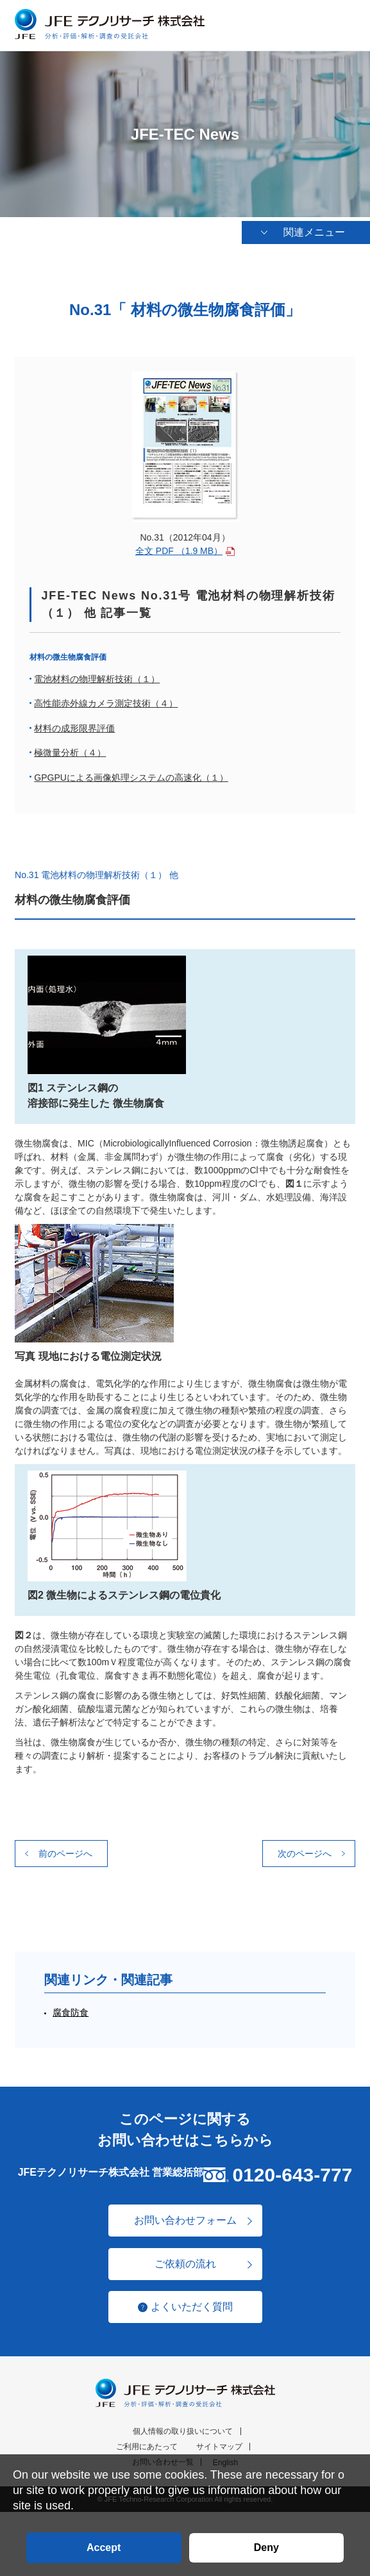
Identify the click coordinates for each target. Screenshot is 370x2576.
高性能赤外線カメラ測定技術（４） (106, 704)
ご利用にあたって (147, 2447)
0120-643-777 (292, 2175)
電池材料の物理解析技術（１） (97, 679)
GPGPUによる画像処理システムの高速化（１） (131, 778)
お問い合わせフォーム (185, 2220)
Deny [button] (266, 2547)
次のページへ (305, 1854)
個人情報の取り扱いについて (183, 2432)
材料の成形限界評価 (74, 729)
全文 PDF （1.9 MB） (179, 551)
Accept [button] (104, 2547)
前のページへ (65, 1854)
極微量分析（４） (70, 753)
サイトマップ (219, 2447)
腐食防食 (70, 2013)
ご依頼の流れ (185, 2264)
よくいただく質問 (192, 2307)
